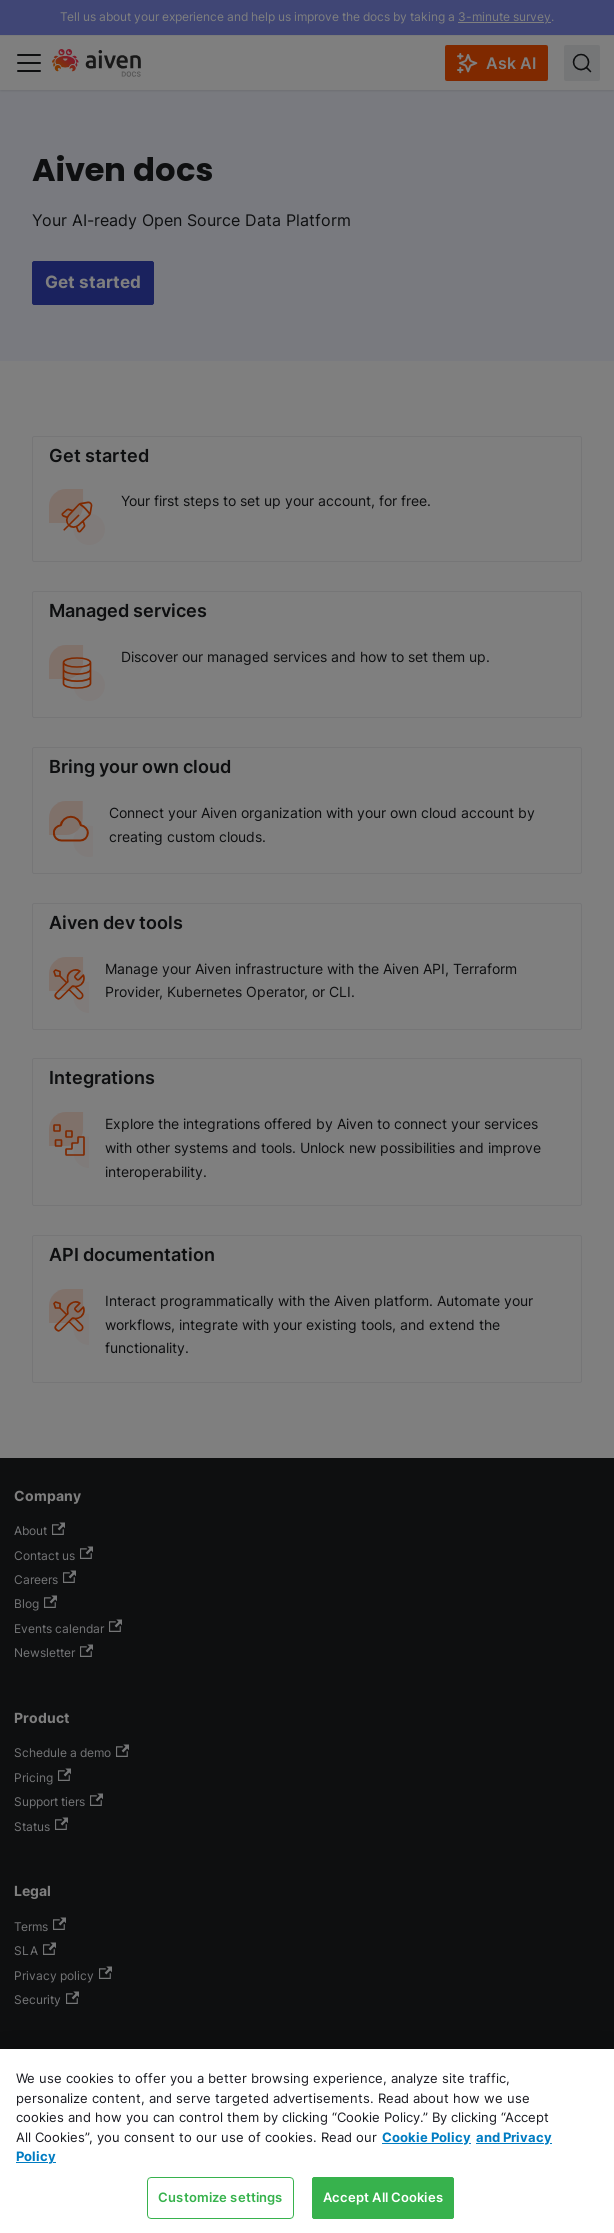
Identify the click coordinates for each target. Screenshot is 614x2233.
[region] (307, 2141)
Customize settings (220, 2197)
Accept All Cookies (383, 2197)
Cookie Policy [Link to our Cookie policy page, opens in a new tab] (426, 2137)
